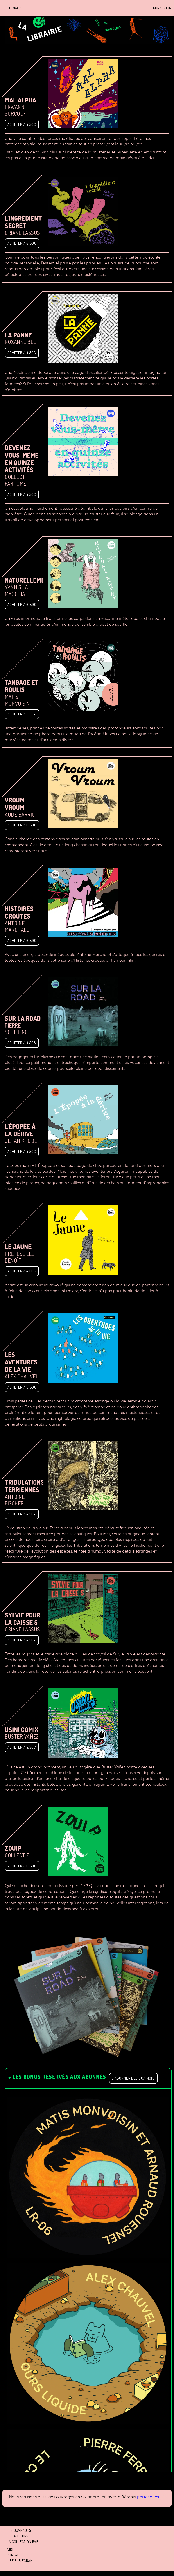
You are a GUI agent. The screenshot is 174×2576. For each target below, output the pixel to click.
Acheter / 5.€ (21, 714)
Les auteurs (17, 2536)
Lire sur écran (19, 2560)
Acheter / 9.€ (22, 1387)
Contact (14, 2555)
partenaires (148, 2497)
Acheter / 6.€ (22, 243)
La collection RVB (23, 2541)
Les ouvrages (19, 2530)
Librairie (17, 8)
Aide (10, 2549)
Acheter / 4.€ (21, 124)
